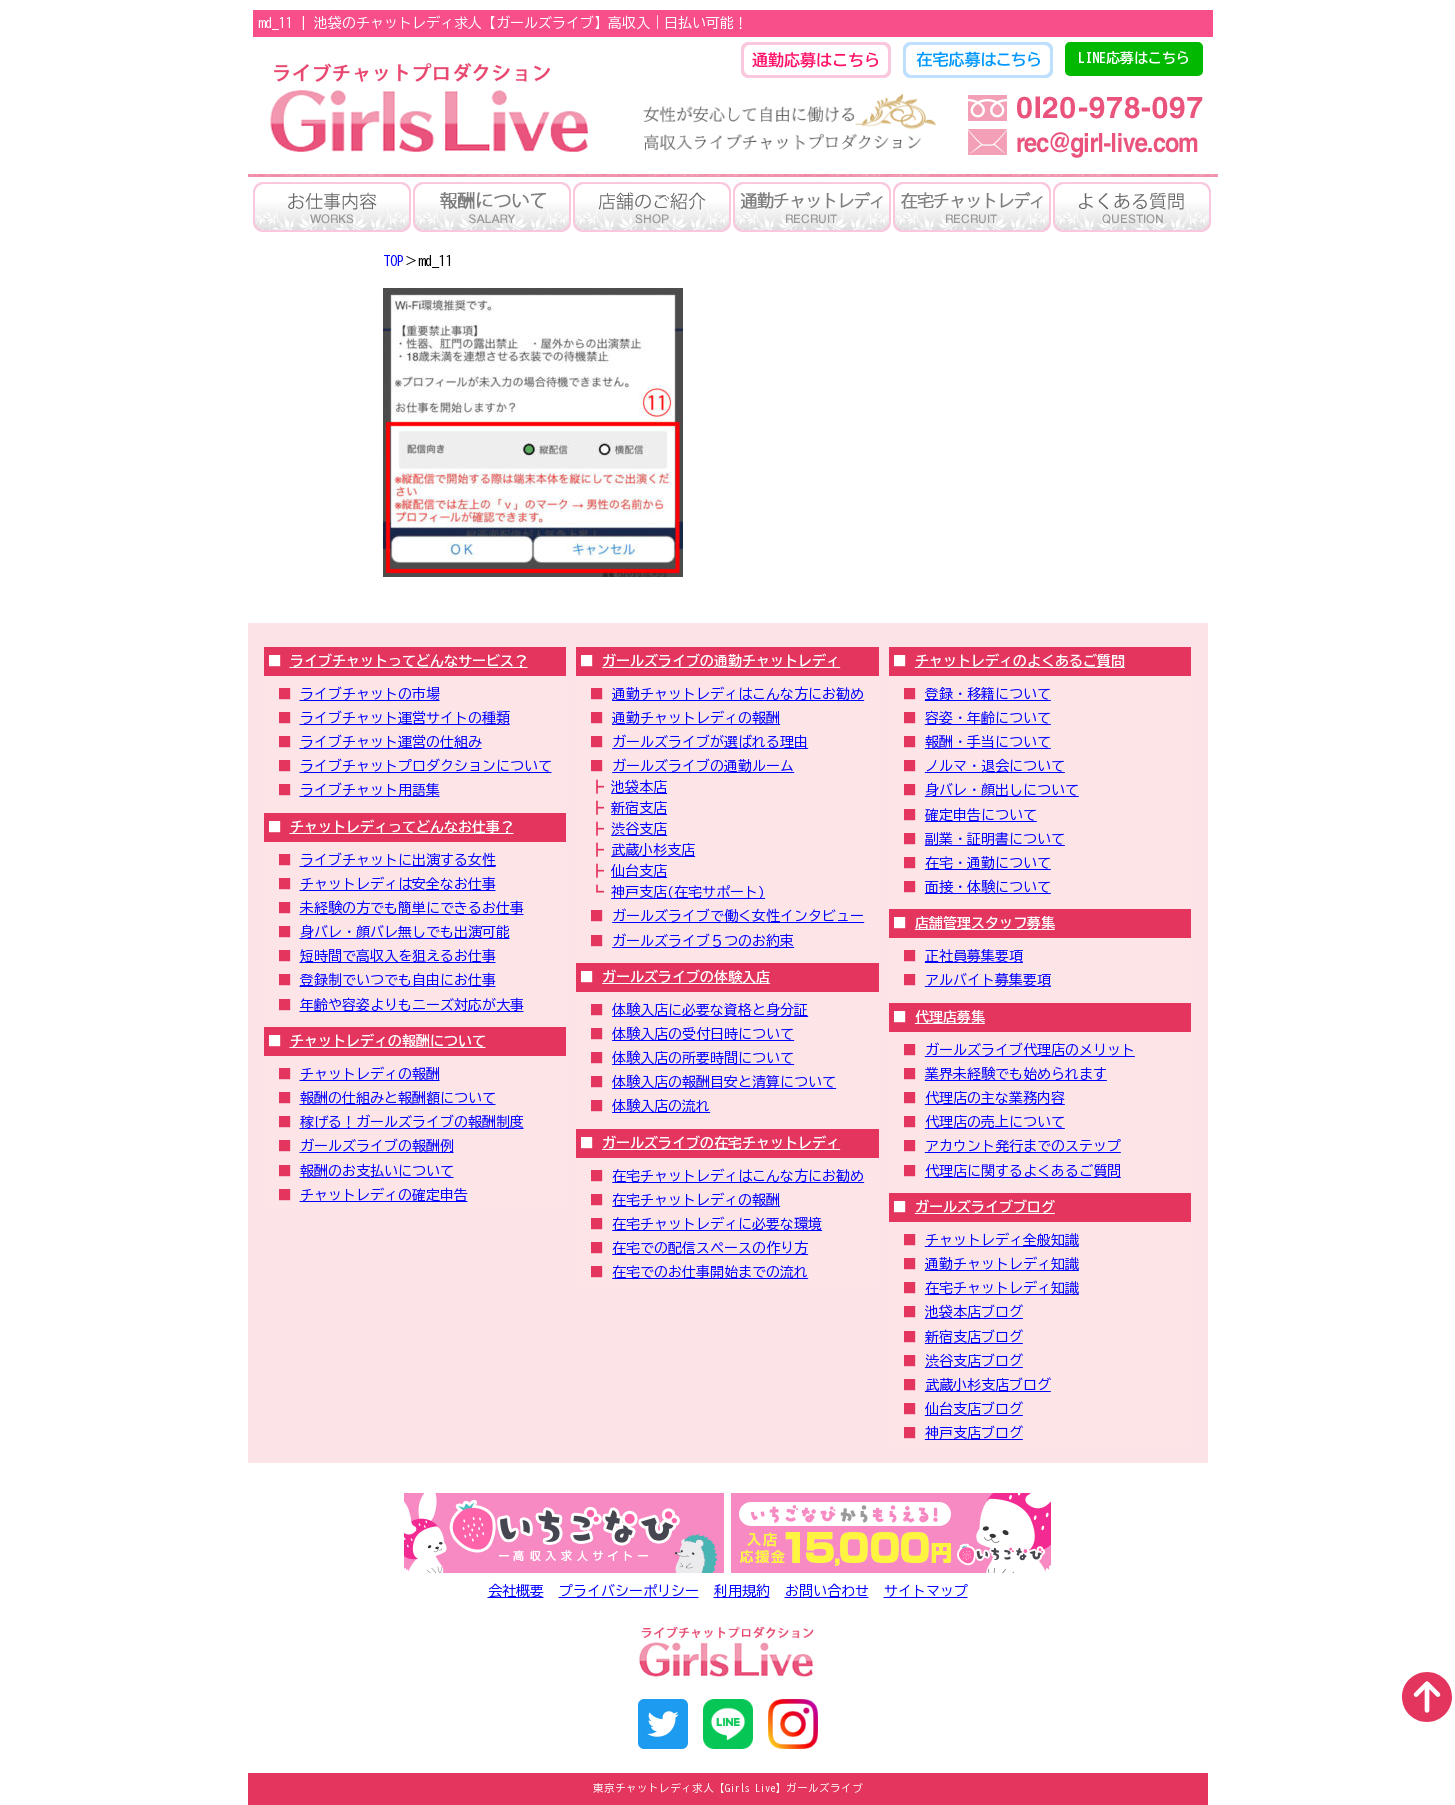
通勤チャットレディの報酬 (696, 718)
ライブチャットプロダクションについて (426, 766)
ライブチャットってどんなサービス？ (409, 661)
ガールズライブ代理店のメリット (1030, 1050)
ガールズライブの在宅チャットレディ (721, 1143)
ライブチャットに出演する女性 (398, 860)
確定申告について (981, 815)
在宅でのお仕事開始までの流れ (710, 1272)
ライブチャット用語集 (370, 790)
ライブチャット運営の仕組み (391, 742)
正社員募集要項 (974, 956)
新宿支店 (639, 808)
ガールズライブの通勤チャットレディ (721, 661)
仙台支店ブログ (974, 1409)
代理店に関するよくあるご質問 (1023, 1171)
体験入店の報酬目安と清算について (724, 1082)
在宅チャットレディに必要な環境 (717, 1224)
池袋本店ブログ (974, 1312)
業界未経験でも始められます (1016, 1074)
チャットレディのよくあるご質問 (1020, 661)
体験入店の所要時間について (703, 1058)
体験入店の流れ (661, 1106)
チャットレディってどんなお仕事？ (402, 827)
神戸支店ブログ (974, 1433)
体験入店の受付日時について (703, 1034)
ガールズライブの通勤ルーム (703, 766)
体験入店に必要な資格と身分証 (710, 1010)
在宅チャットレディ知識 (1002, 1288)
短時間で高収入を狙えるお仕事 (398, 956)
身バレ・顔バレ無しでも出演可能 (405, 932)
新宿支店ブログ (974, 1337)
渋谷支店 (639, 829)
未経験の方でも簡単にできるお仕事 (412, 908)
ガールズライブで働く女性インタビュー (738, 916)
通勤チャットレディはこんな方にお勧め (738, 694)
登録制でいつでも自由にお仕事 (398, 980)
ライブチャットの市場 (370, 694)
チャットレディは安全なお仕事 (398, 884)
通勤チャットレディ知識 (1002, 1264)
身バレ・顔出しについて (1002, 790)
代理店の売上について (995, 1122)
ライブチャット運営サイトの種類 (405, 718)
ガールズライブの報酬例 (377, 1146)
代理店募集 (950, 1017)
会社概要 (516, 1591)
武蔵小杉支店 (653, 850)
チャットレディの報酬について (388, 1041)
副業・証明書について (995, 839)
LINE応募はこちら (1134, 58)
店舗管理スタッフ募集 (985, 923)
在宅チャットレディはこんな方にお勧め (738, 1176)
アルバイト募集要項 (988, 980)
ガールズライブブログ (985, 1207)
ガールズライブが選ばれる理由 (710, 742)
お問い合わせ (827, 1591)
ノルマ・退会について (995, 766)
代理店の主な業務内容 (995, 1098)
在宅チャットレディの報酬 (696, 1200)
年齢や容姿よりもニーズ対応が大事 (412, 1005)
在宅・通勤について (988, 863)
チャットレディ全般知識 (1002, 1240)
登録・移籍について (988, 694)
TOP (393, 260)
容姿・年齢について (988, 718)
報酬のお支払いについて (377, 1171)
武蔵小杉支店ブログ (988, 1385)
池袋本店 (639, 787)
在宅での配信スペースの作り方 (710, 1248)
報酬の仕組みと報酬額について (398, 1098)
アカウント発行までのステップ (1023, 1146)
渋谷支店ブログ (974, 1361)
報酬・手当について (988, 742)
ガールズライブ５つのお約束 (703, 941)
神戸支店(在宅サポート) (688, 892)
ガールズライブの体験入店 (686, 977)
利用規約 (742, 1591)
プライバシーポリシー (629, 1591)
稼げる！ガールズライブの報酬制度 (412, 1122)
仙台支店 (639, 871)
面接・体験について (988, 887)
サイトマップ (926, 1591)
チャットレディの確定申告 (384, 1195)
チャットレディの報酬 (370, 1074)
